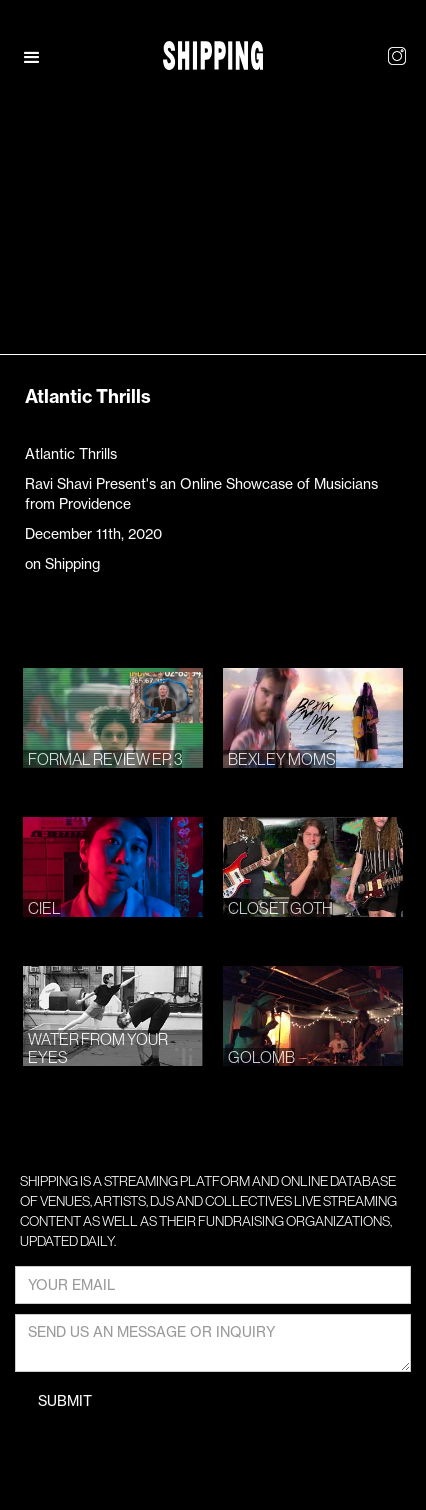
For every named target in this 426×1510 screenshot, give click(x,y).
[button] (42, 58)
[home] (213, 55)
